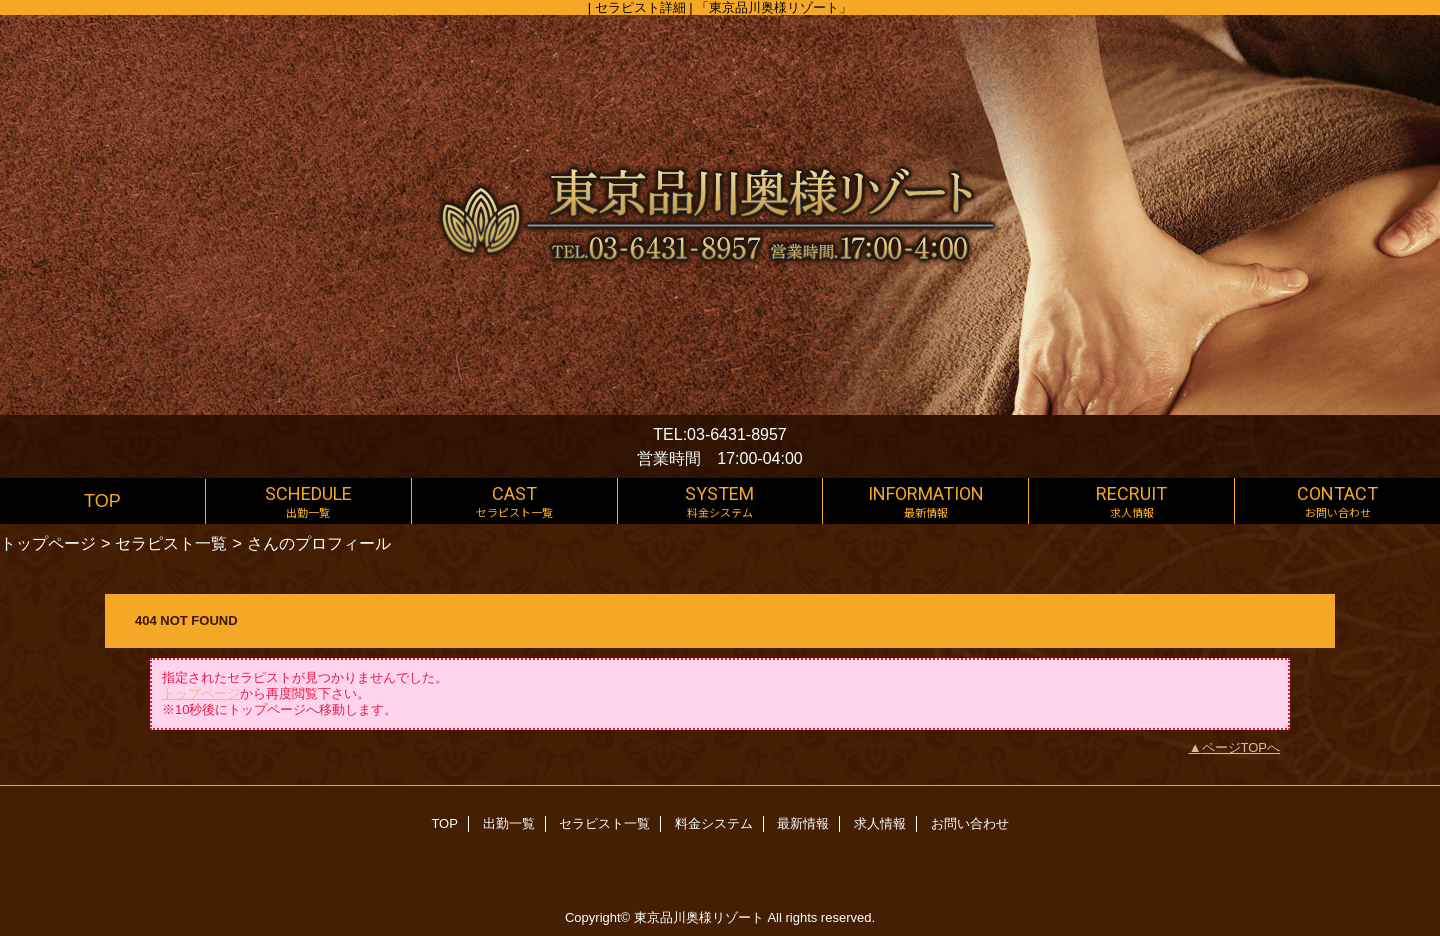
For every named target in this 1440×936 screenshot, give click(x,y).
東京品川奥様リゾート (699, 917)
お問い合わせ (970, 823)
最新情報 (803, 823)
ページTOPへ (1241, 747)
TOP (102, 501)
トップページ (48, 543)
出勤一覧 (509, 823)
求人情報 (880, 823)
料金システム (714, 823)
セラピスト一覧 (171, 543)
